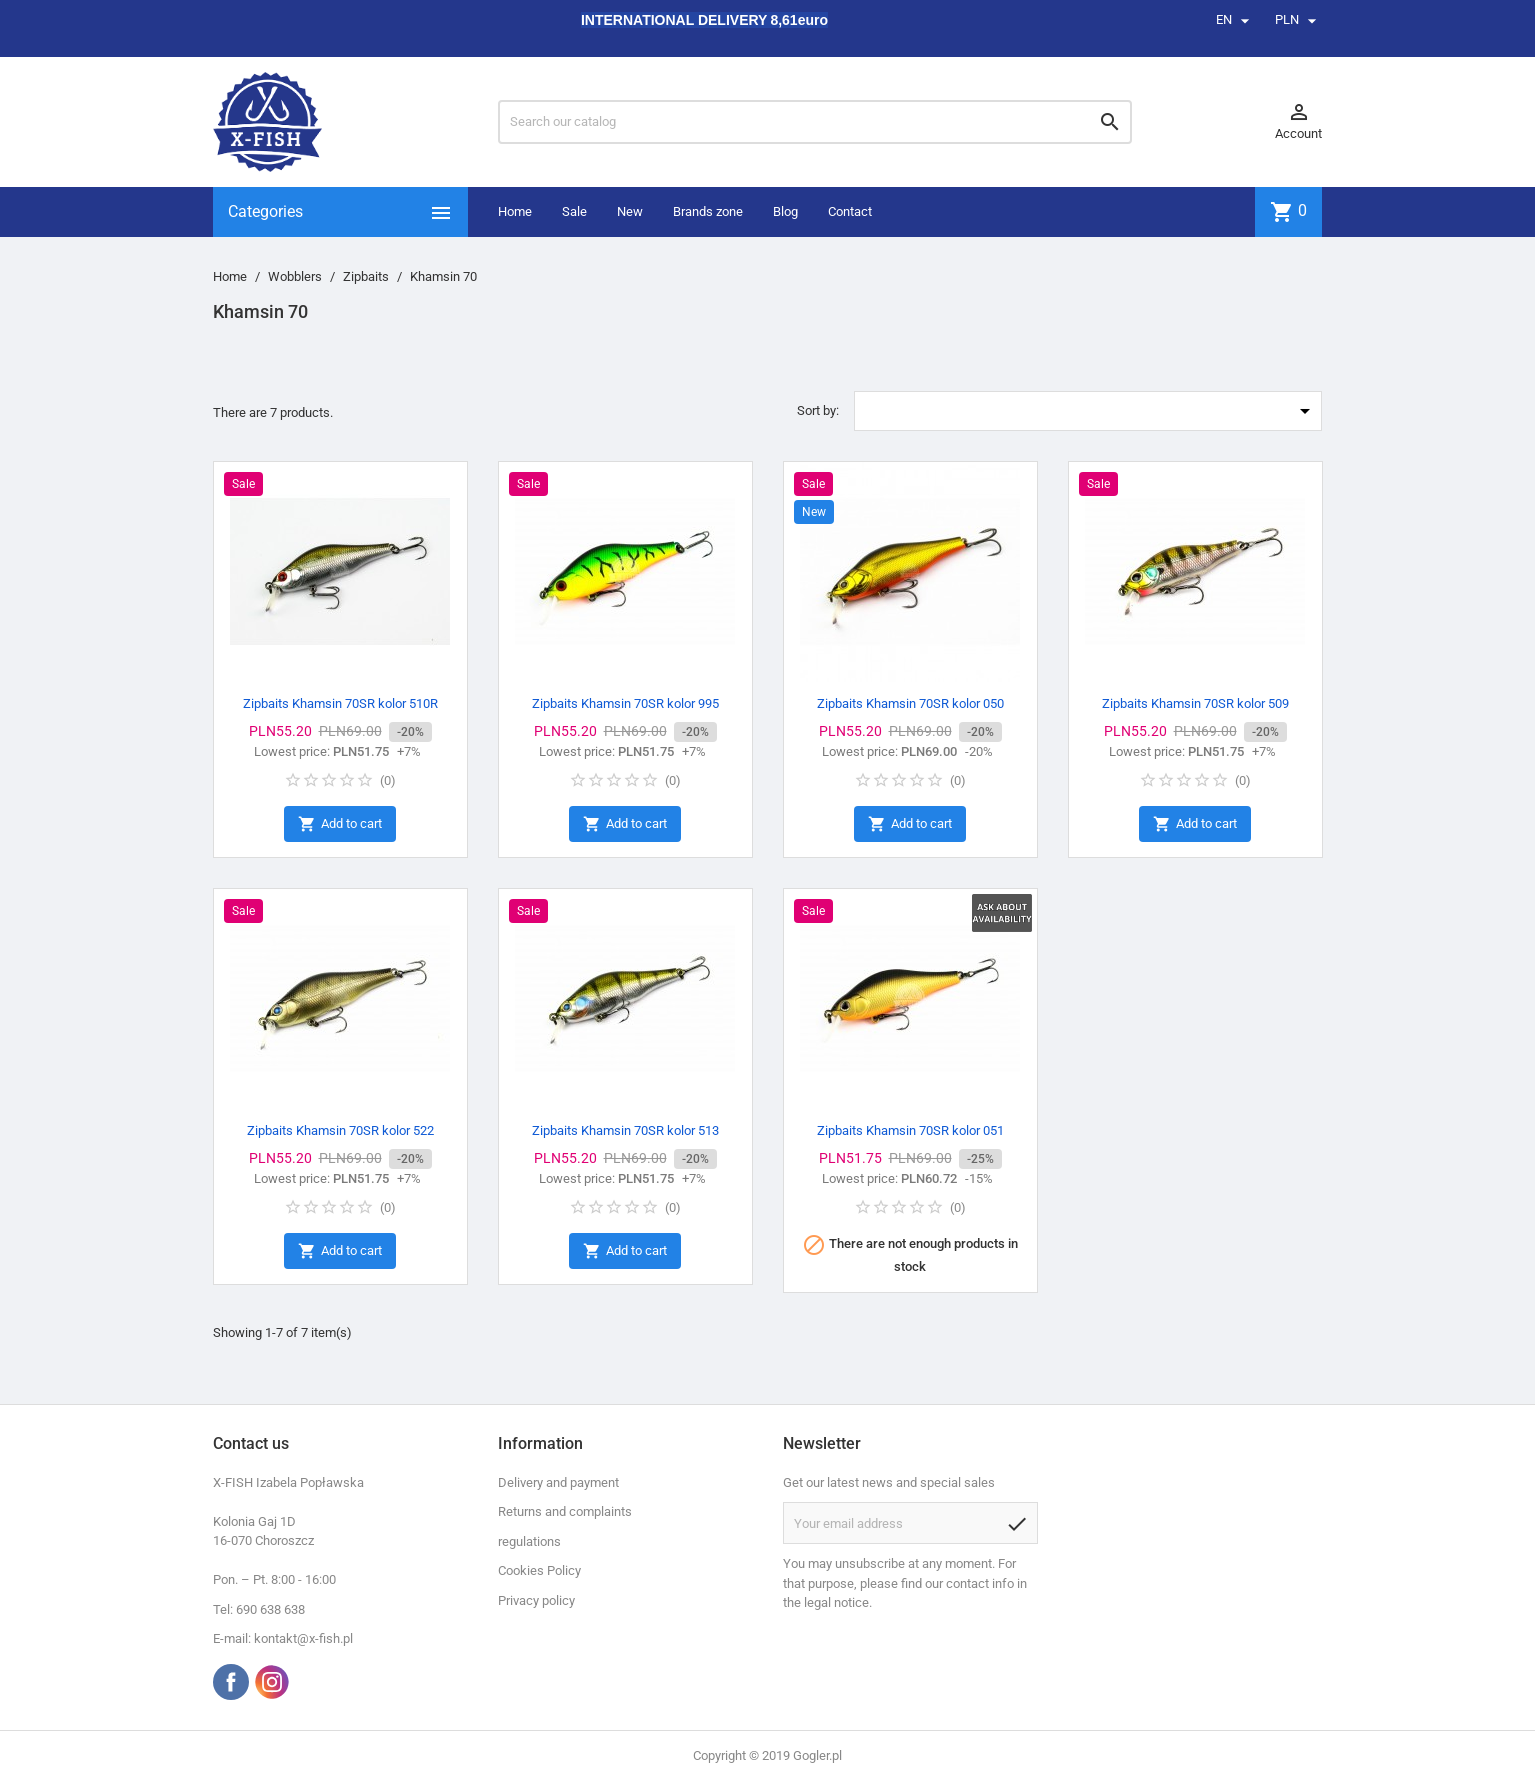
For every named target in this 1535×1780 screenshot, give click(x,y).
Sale (574, 211)
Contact (850, 211)
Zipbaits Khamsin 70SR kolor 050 (910, 703)
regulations (529, 1541)
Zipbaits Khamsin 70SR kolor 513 (625, 1130)
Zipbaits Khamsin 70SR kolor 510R (340, 703)
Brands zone (708, 211)
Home (515, 211)
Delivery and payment (558, 1482)
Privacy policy (536, 1600)
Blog (785, 211)
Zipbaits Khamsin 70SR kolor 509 (1195, 703)
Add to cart (340, 824)
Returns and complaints (565, 1511)
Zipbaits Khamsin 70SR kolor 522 (340, 1130)
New (630, 211)
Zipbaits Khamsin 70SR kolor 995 (625, 703)
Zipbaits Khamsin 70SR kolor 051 (910, 1130)
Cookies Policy (539, 1570)
